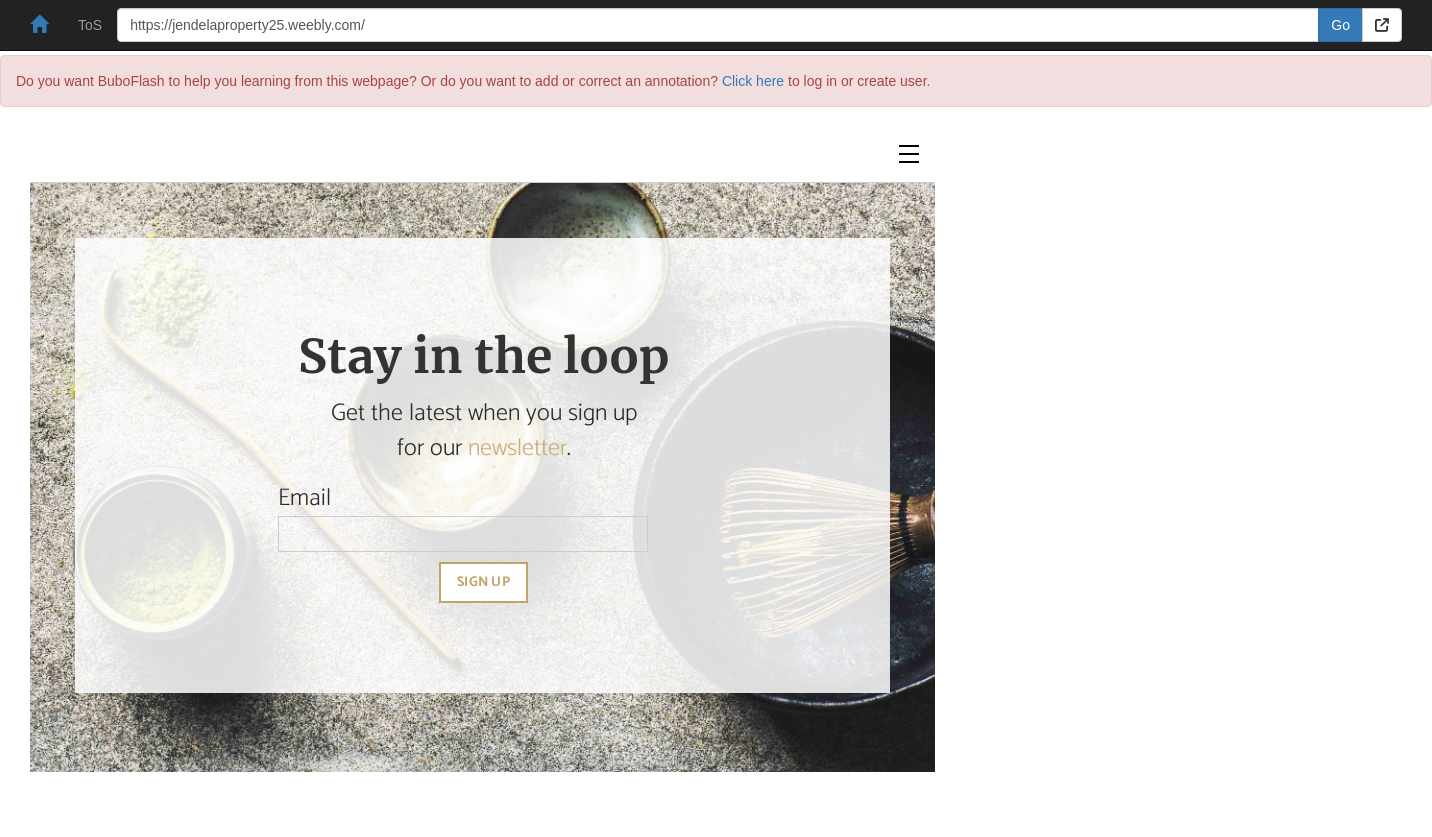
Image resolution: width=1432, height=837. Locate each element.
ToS (90, 25)
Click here (753, 81)
